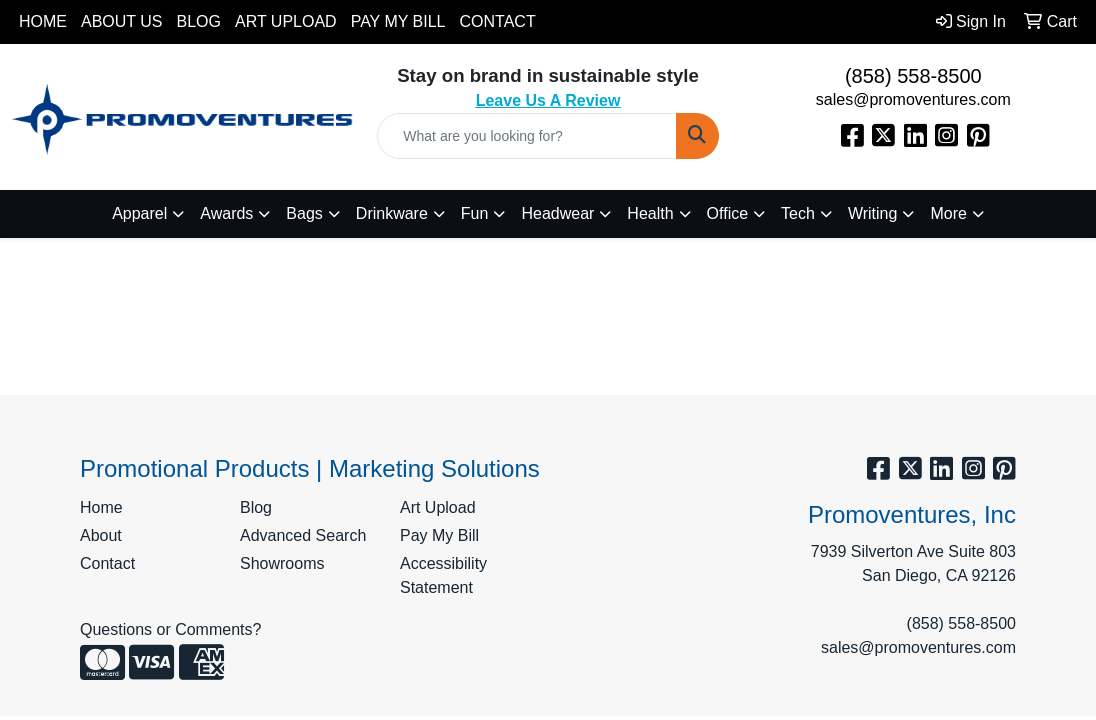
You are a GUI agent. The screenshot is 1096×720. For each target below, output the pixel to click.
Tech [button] (798, 213)
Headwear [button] (557, 213)
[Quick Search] (526, 136)
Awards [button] (226, 213)
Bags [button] (304, 213)
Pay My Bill (398, 21)
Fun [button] (475, 213)
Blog (199, 21)
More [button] (948, 213)
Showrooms (282, 563)
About (101, 535)
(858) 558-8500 (913, 76)
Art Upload (286, 21)
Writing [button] (873, 213)
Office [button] (728, 213)
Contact (498, 21)
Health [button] (650, 213)
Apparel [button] (139, 213)
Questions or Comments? (170, 629)
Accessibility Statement (443, 575)
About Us (122, 21)
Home (43, 21)
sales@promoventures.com (913, 99)
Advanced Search (303, 535)
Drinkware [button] (392, 213)
